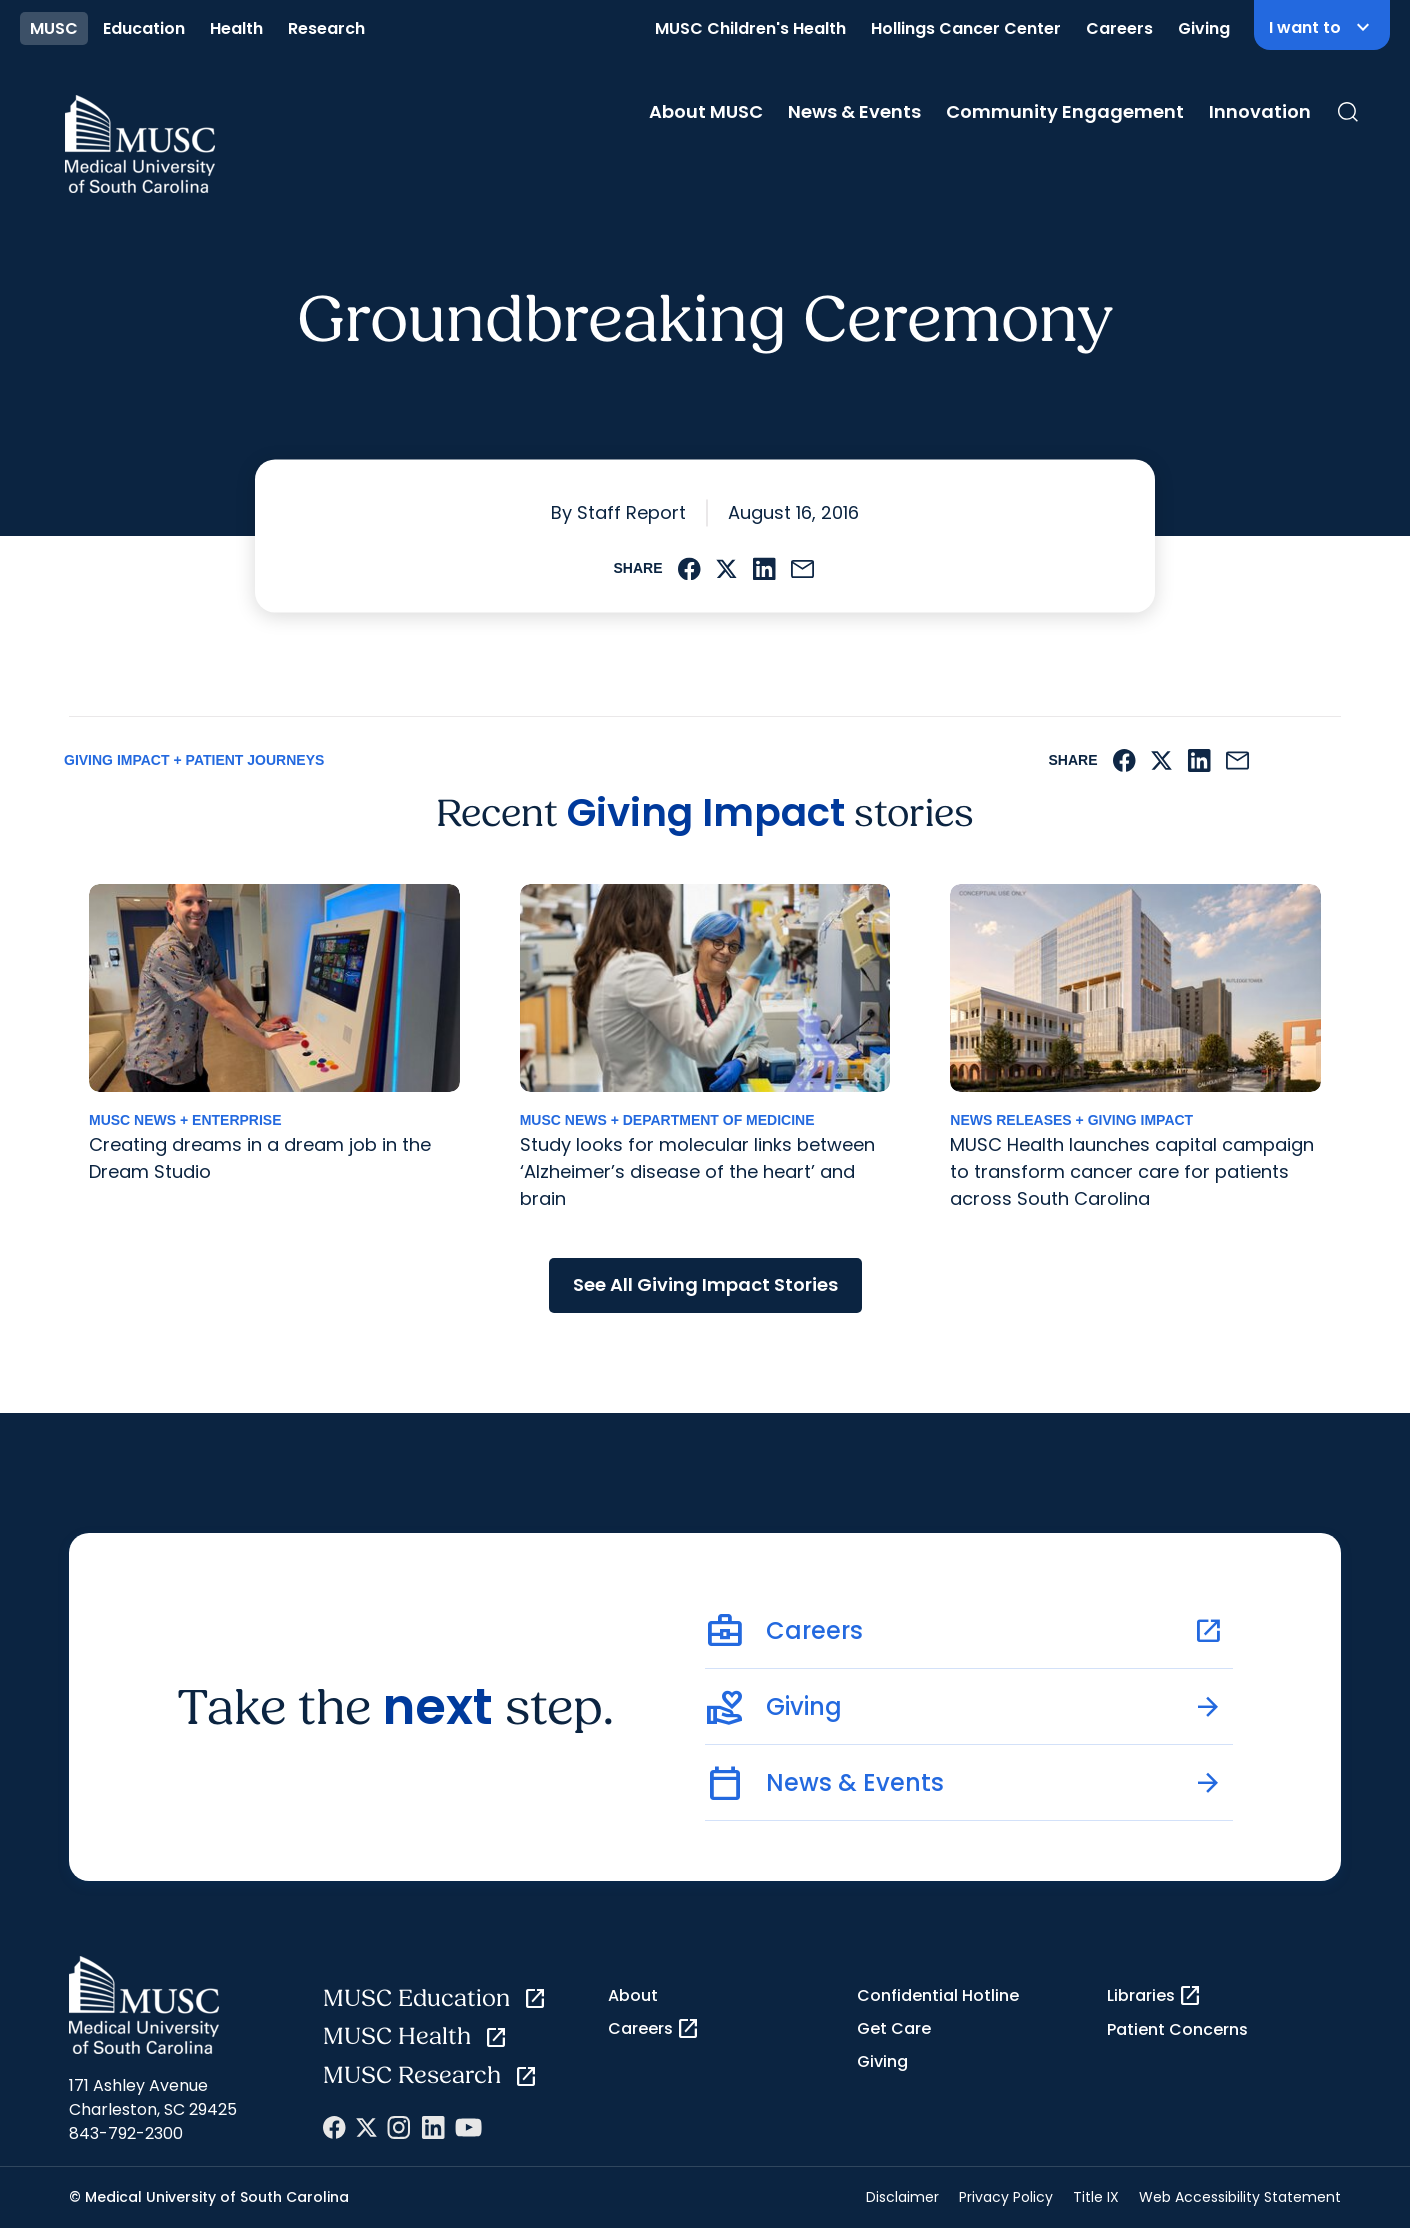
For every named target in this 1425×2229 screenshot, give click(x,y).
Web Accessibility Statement (1240, 2197)
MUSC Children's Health (750, 28)
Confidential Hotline (938, 1995)
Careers (1119, 28)
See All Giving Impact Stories (705, 1284)
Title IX (1096, 2197)
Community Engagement (1065, 111)
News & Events (854, 111)
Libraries (1154, 1996)
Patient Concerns (1177, 2029)
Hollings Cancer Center (966, 28)
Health (236, 28)
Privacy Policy (1006, 2197)
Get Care (894, 2028)
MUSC (54, 28)
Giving (1204, 28)
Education (144, 28)
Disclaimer (902, 2197)
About (633, 1995)
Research (326, 28)
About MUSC (706, 111)
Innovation (1260, 111)
